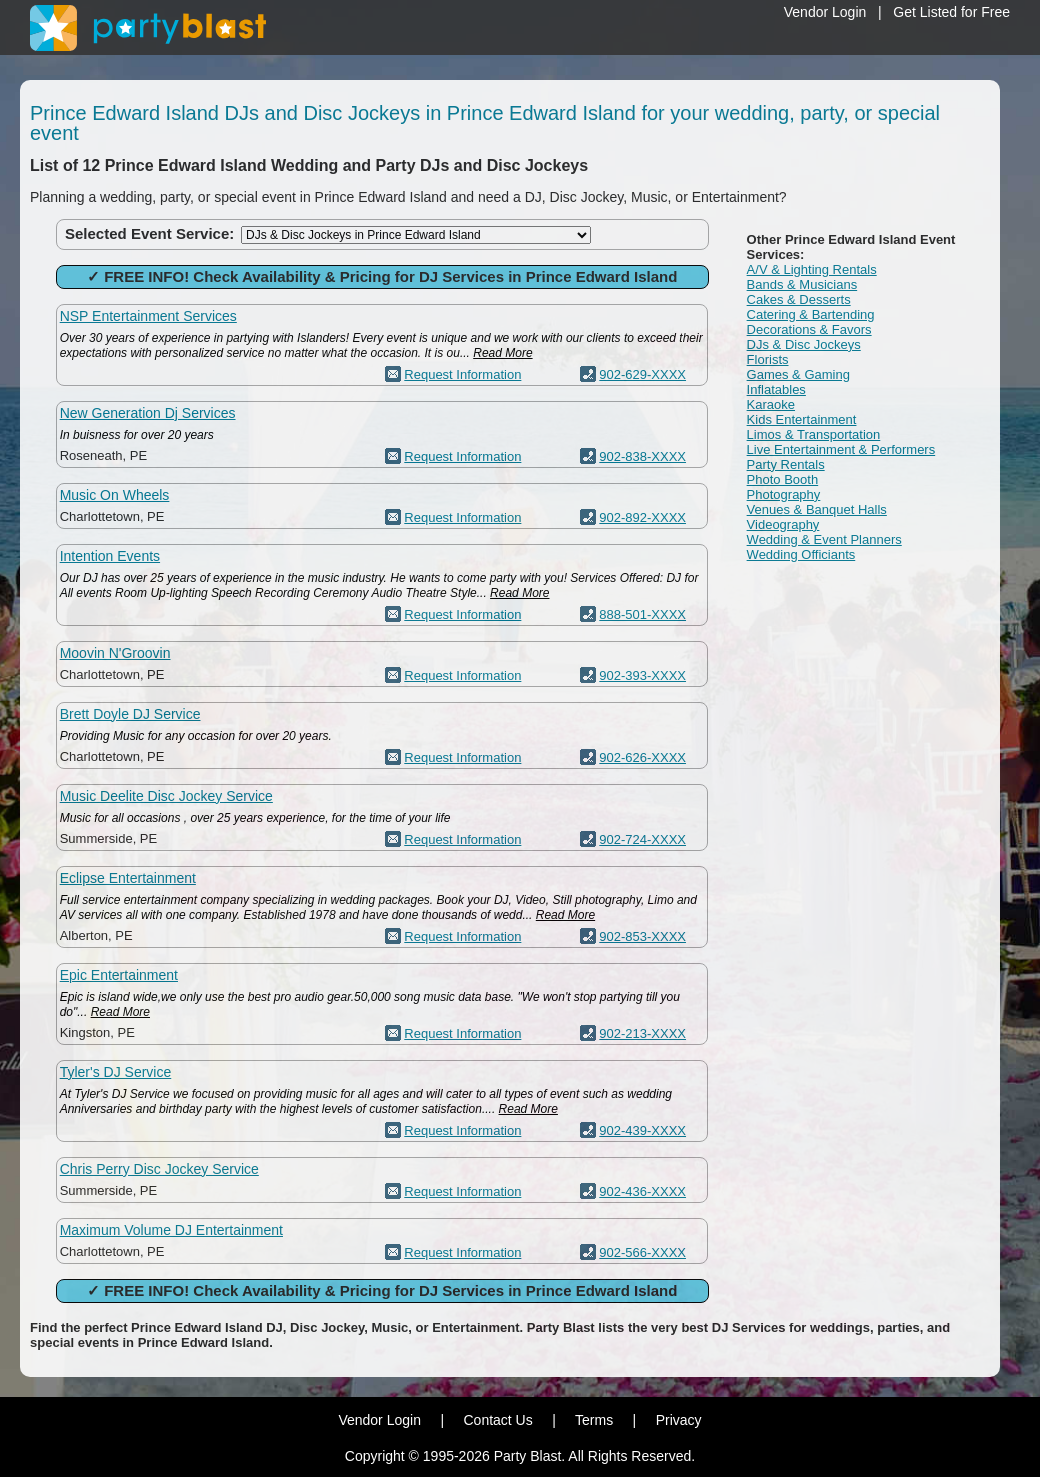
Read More (502, 353)
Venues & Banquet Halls (817, 509)
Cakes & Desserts (799, 299)
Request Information (462, 374)
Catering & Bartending (811, 314)
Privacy (679, 1420)
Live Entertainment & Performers (841, 449)
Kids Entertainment (802, 419)
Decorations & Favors (809, 329)
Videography (783, 524)
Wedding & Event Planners (824, 539)
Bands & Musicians (802, 284)
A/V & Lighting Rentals (812, 269)
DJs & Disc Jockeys (804, 344)
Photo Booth (783, 479)
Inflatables (776, 389)
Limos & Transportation (814, 434)
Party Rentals (786, 464)
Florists (768, 359)
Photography (784, 494)
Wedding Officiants (801, 554)
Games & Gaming (798, 374)
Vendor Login (825, 12)
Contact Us (497, 1420)
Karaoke (771, 404)
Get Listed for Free (951, 12)
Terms (594, 1420)
